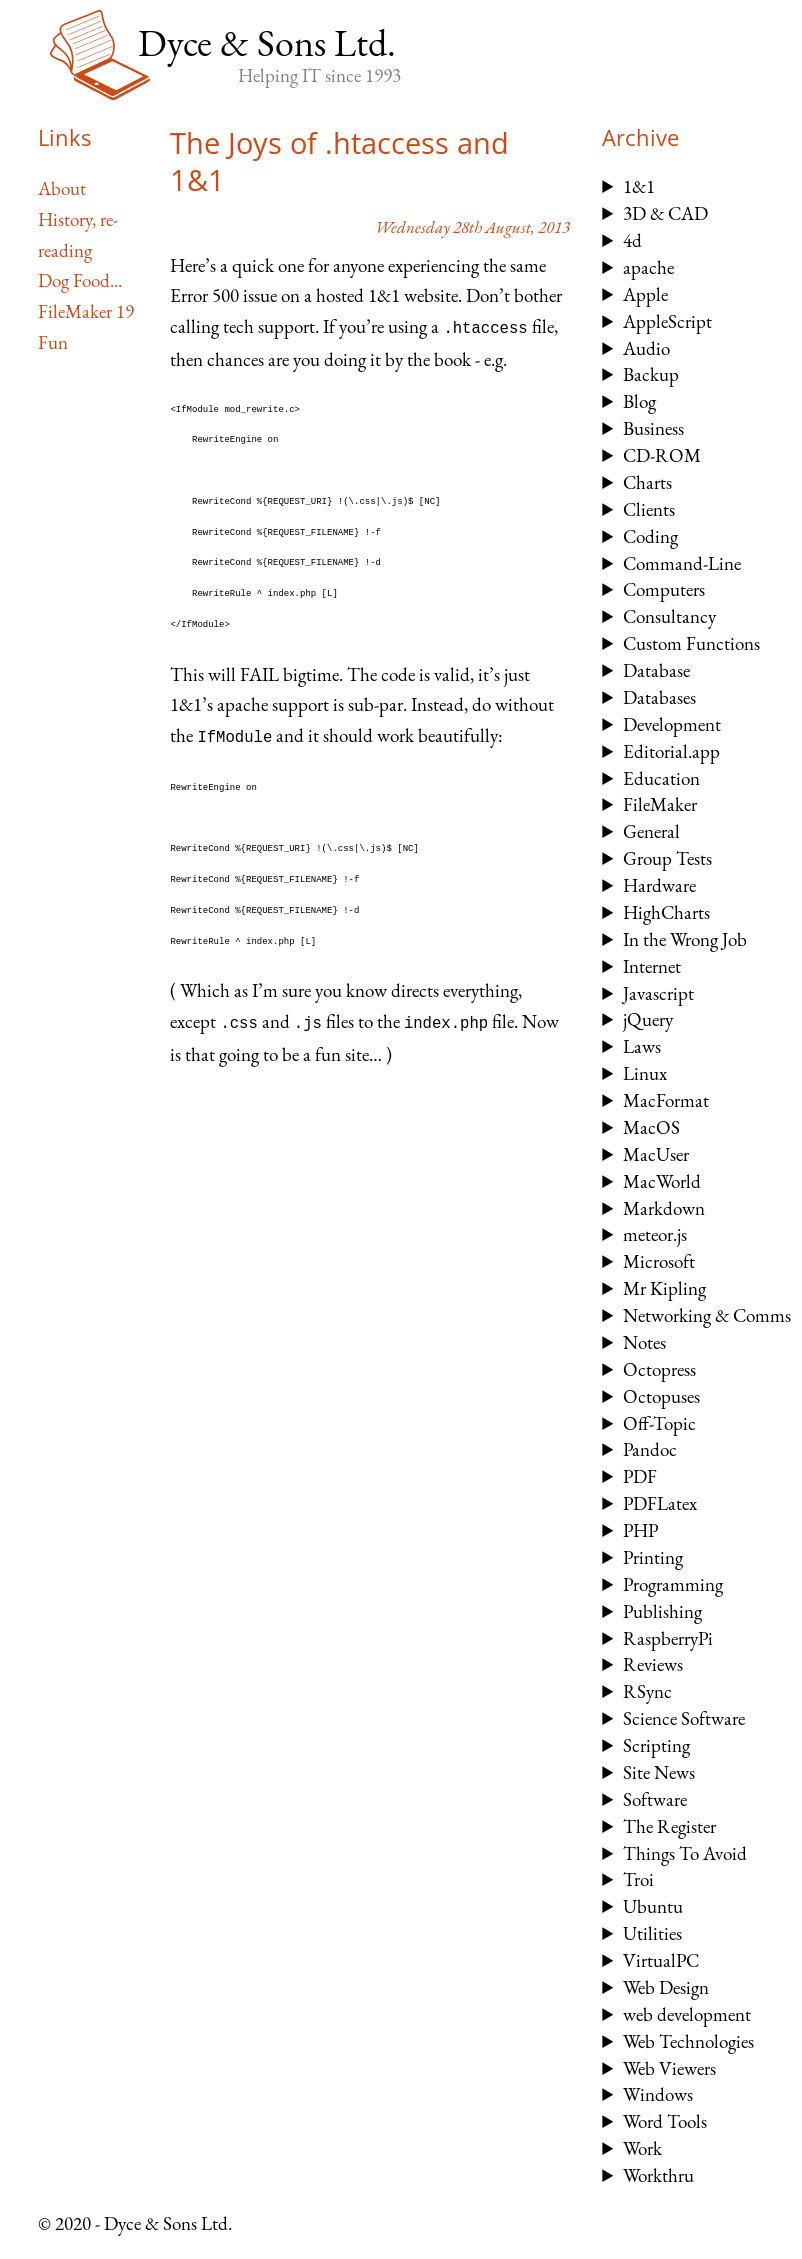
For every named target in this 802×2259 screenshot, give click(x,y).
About (62, 188)
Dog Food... (80, 280)
